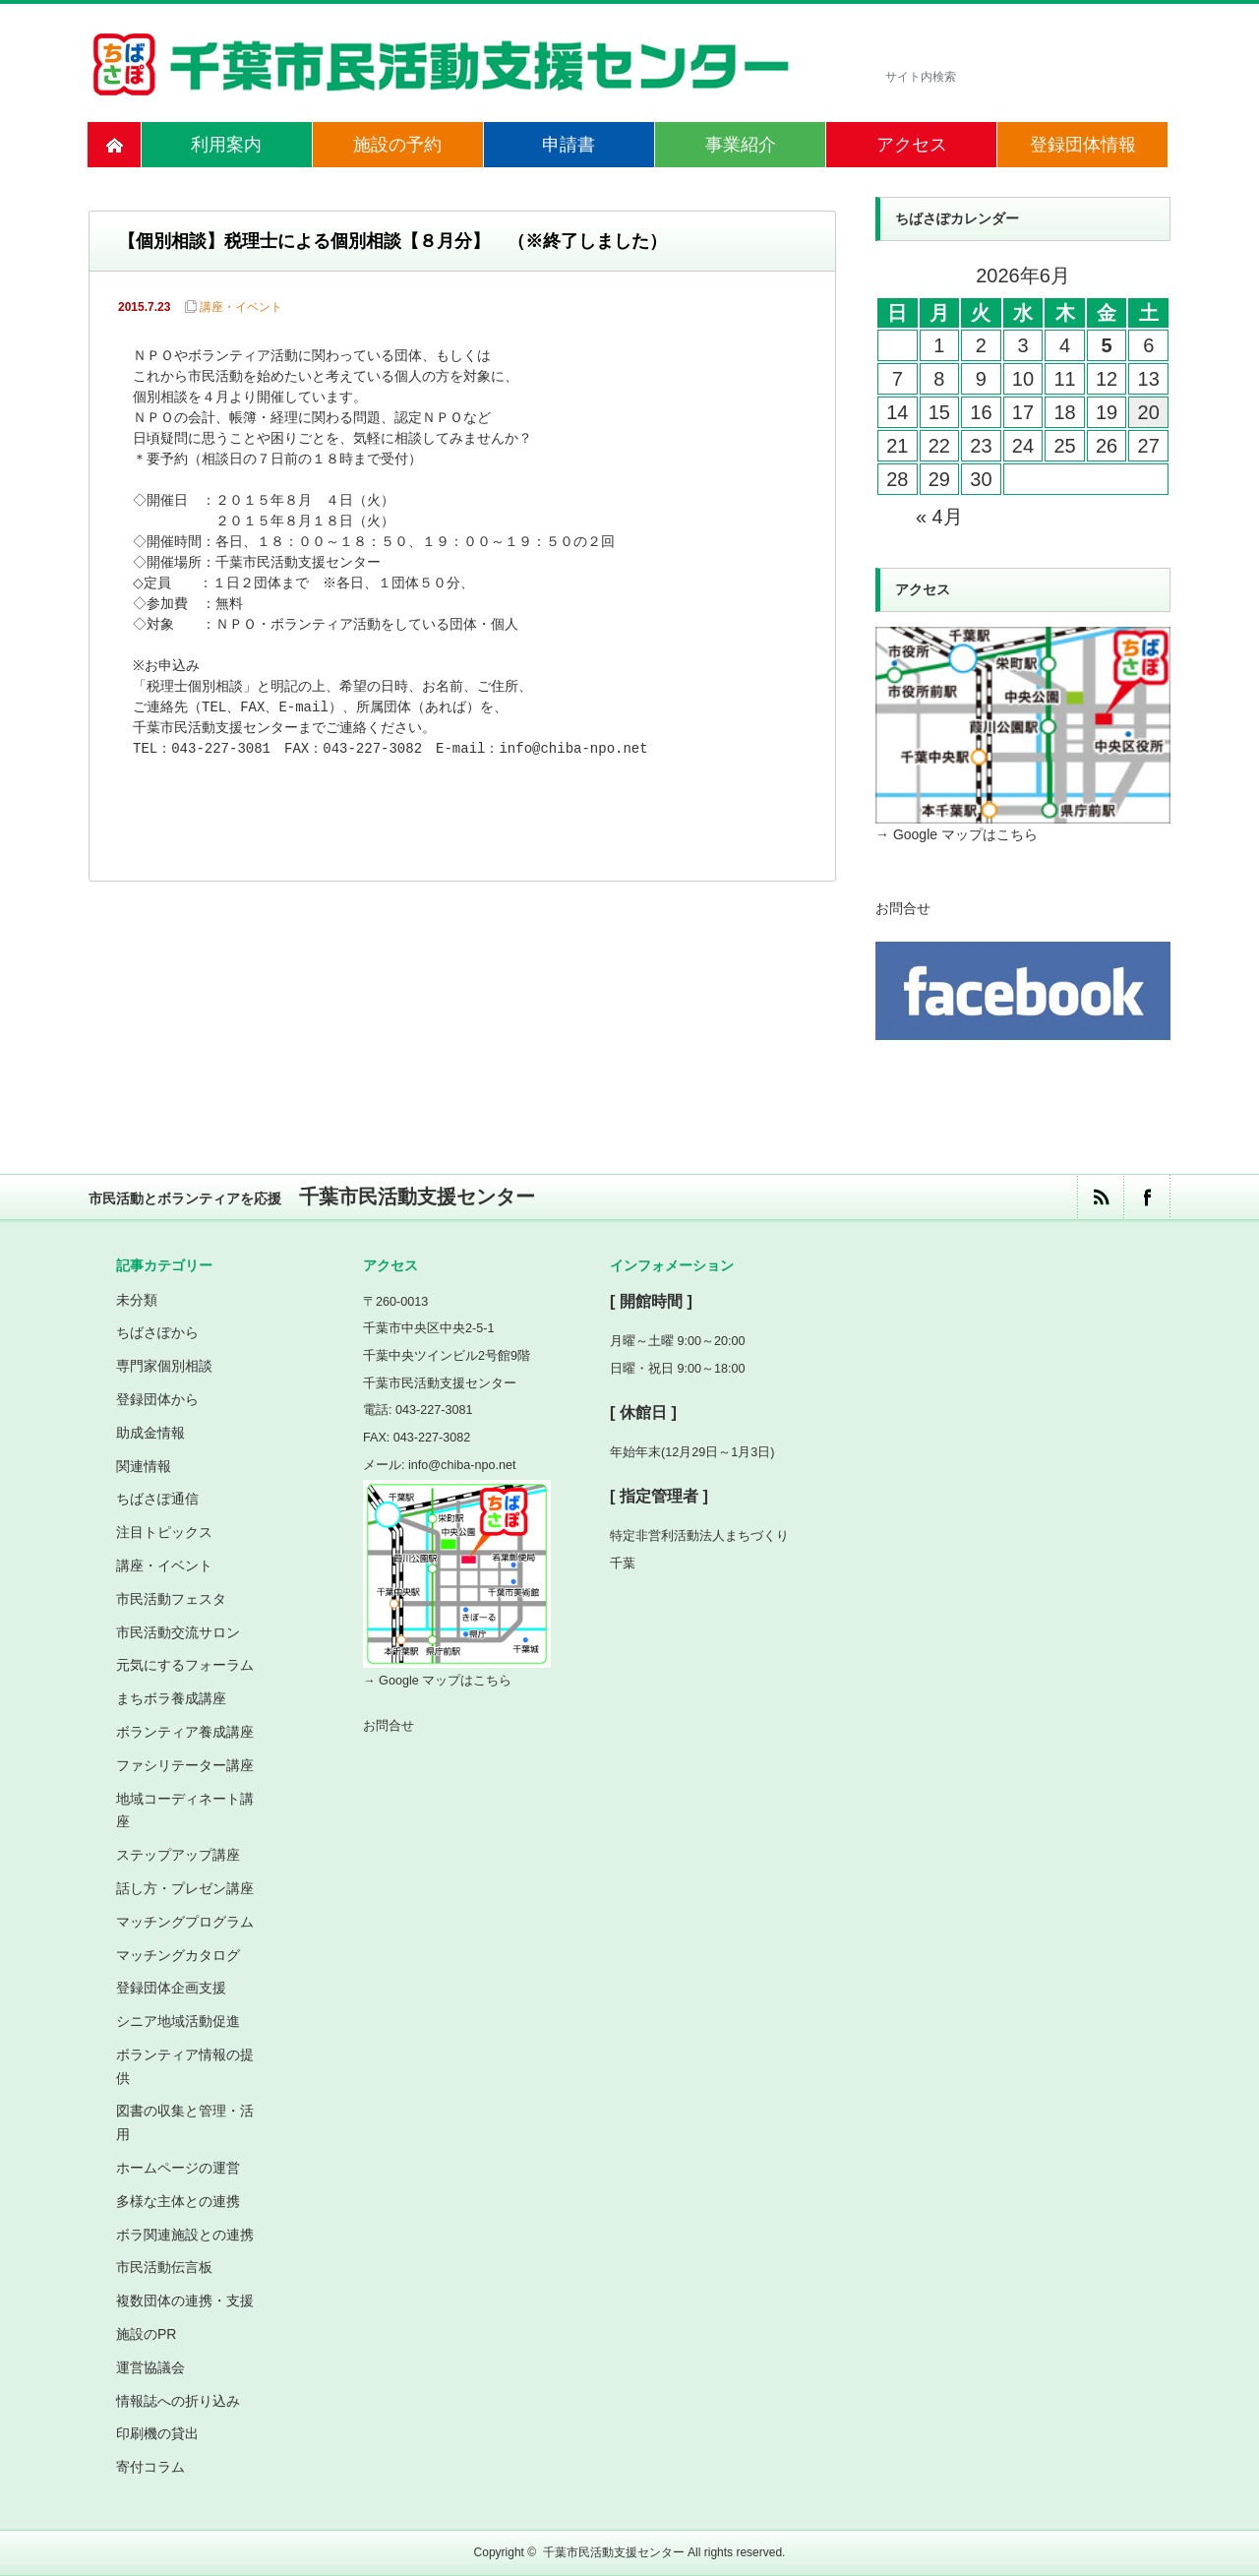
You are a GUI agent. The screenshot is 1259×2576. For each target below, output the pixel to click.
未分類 (136, 1300)
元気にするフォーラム (185, 1665)
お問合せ (902, 908)
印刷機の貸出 (157, 2433)
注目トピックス (164, 1532)
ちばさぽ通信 (157, 1498)
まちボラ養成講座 (171, 1698)
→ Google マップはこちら (956, 834)
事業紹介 (740, 144)
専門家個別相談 (164, 1366)
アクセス (911, 144)
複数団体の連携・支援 (185, 2300)
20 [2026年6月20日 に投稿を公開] (1149, 412)
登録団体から (157, 1399)
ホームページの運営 (178, 2168)
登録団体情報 (1083, 144)
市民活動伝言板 (164, 2267)
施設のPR (146, 2334)
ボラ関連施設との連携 (185, 2234)
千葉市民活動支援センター (614, 2552)
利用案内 (226, 144)
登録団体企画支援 (171, 1987)
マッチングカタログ (178, 1955)
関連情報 (143, 1466)
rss (1100, 1197)
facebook (1146, 1197)
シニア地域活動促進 (178, 2021)
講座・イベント (241, 307)
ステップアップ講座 (178, 1855)
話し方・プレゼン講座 (185, 1888)
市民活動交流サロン (178, 1632)
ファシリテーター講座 (185, 1765)
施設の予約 (397, 144)
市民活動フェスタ (171, 1599)
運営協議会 (150, 2367)
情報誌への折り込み (178, 2401)
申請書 (568, 144)
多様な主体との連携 (178, 2201)
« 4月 (939, 516)
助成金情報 (150, 1433)
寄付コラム (150, 2467)
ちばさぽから (157, 1332)
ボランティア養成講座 (185, 1732)
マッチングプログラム (185, 1922)
